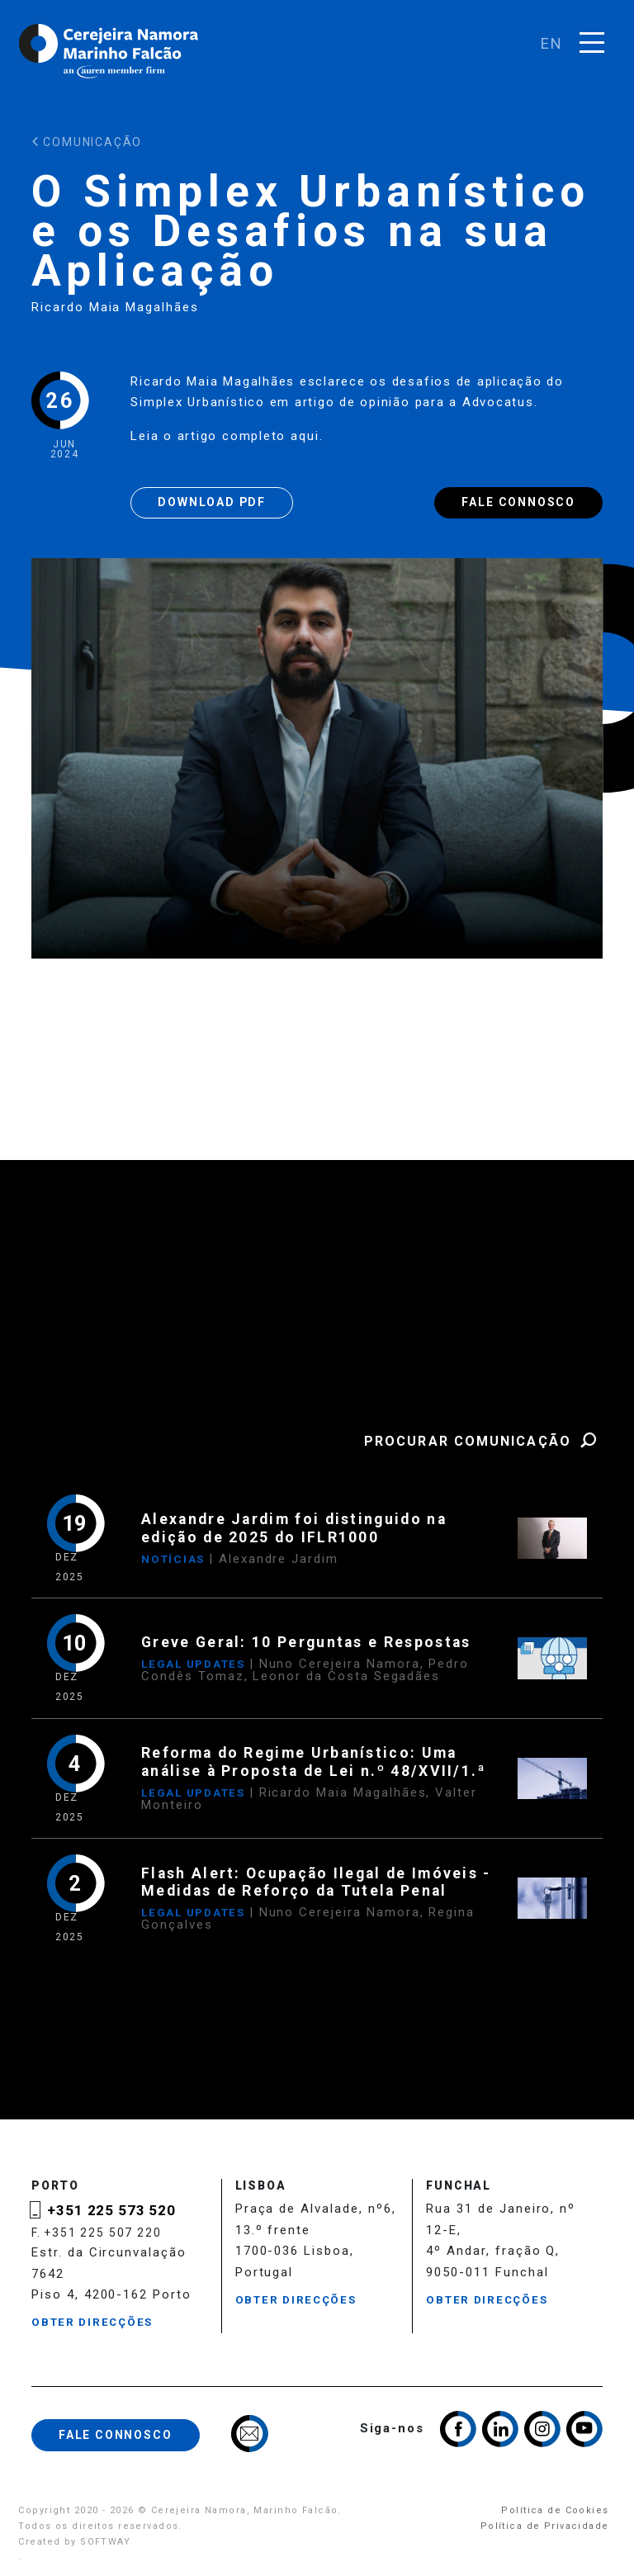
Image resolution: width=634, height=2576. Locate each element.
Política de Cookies (554, 2510)
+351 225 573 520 (111, 2210)
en (552, 43)
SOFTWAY (105, 2541)
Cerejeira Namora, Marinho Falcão (110, 51)
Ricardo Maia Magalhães (115, 307)
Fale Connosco (518, 502)
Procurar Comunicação (483, 1441)
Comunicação (87, 142)
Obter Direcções (92, 2322)
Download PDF (212, 502)
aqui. (310, 436)
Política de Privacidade (544, 2526)
